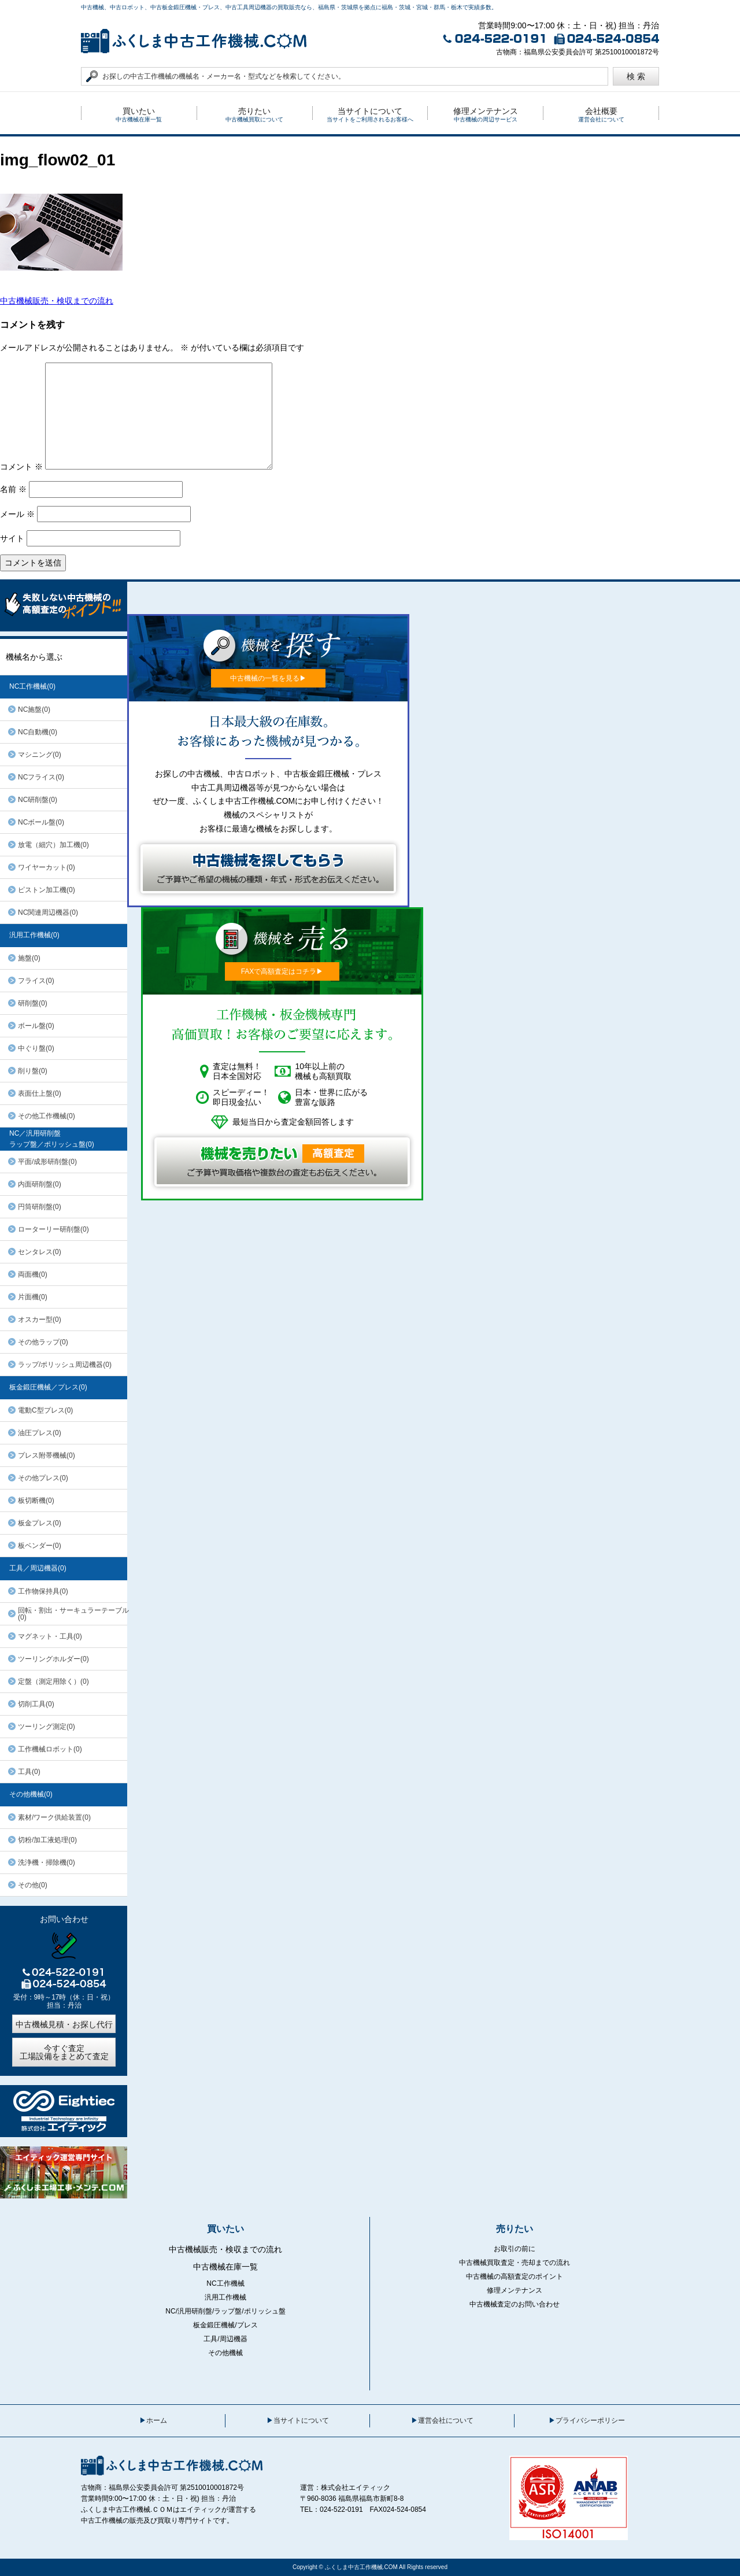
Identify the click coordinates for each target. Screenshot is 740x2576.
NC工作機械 (225, 2283)
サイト (12, 538)
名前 (13, 489)
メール (17, 514)
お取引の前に (514, 2249)
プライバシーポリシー (590, 2420)
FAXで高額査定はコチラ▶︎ (282, 971)
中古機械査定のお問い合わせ (514, 2304)
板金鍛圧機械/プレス (225, 2325)
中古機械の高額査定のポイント (514, 2276)
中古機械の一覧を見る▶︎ (268, 678)
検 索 (636, 76)
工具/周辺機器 (225, 2339)
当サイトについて (301, 2420)
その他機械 (225, 2353)
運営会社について (445, 2420)
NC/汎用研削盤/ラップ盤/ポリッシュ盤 (225, 2311)
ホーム (156, 2420)
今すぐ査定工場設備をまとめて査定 (64, 2052)
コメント (21, 466)
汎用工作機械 (225, 2297)
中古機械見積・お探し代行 (64, 2024)
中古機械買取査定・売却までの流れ (514, 2263)
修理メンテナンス (514, 2290)
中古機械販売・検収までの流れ (56, 300)
